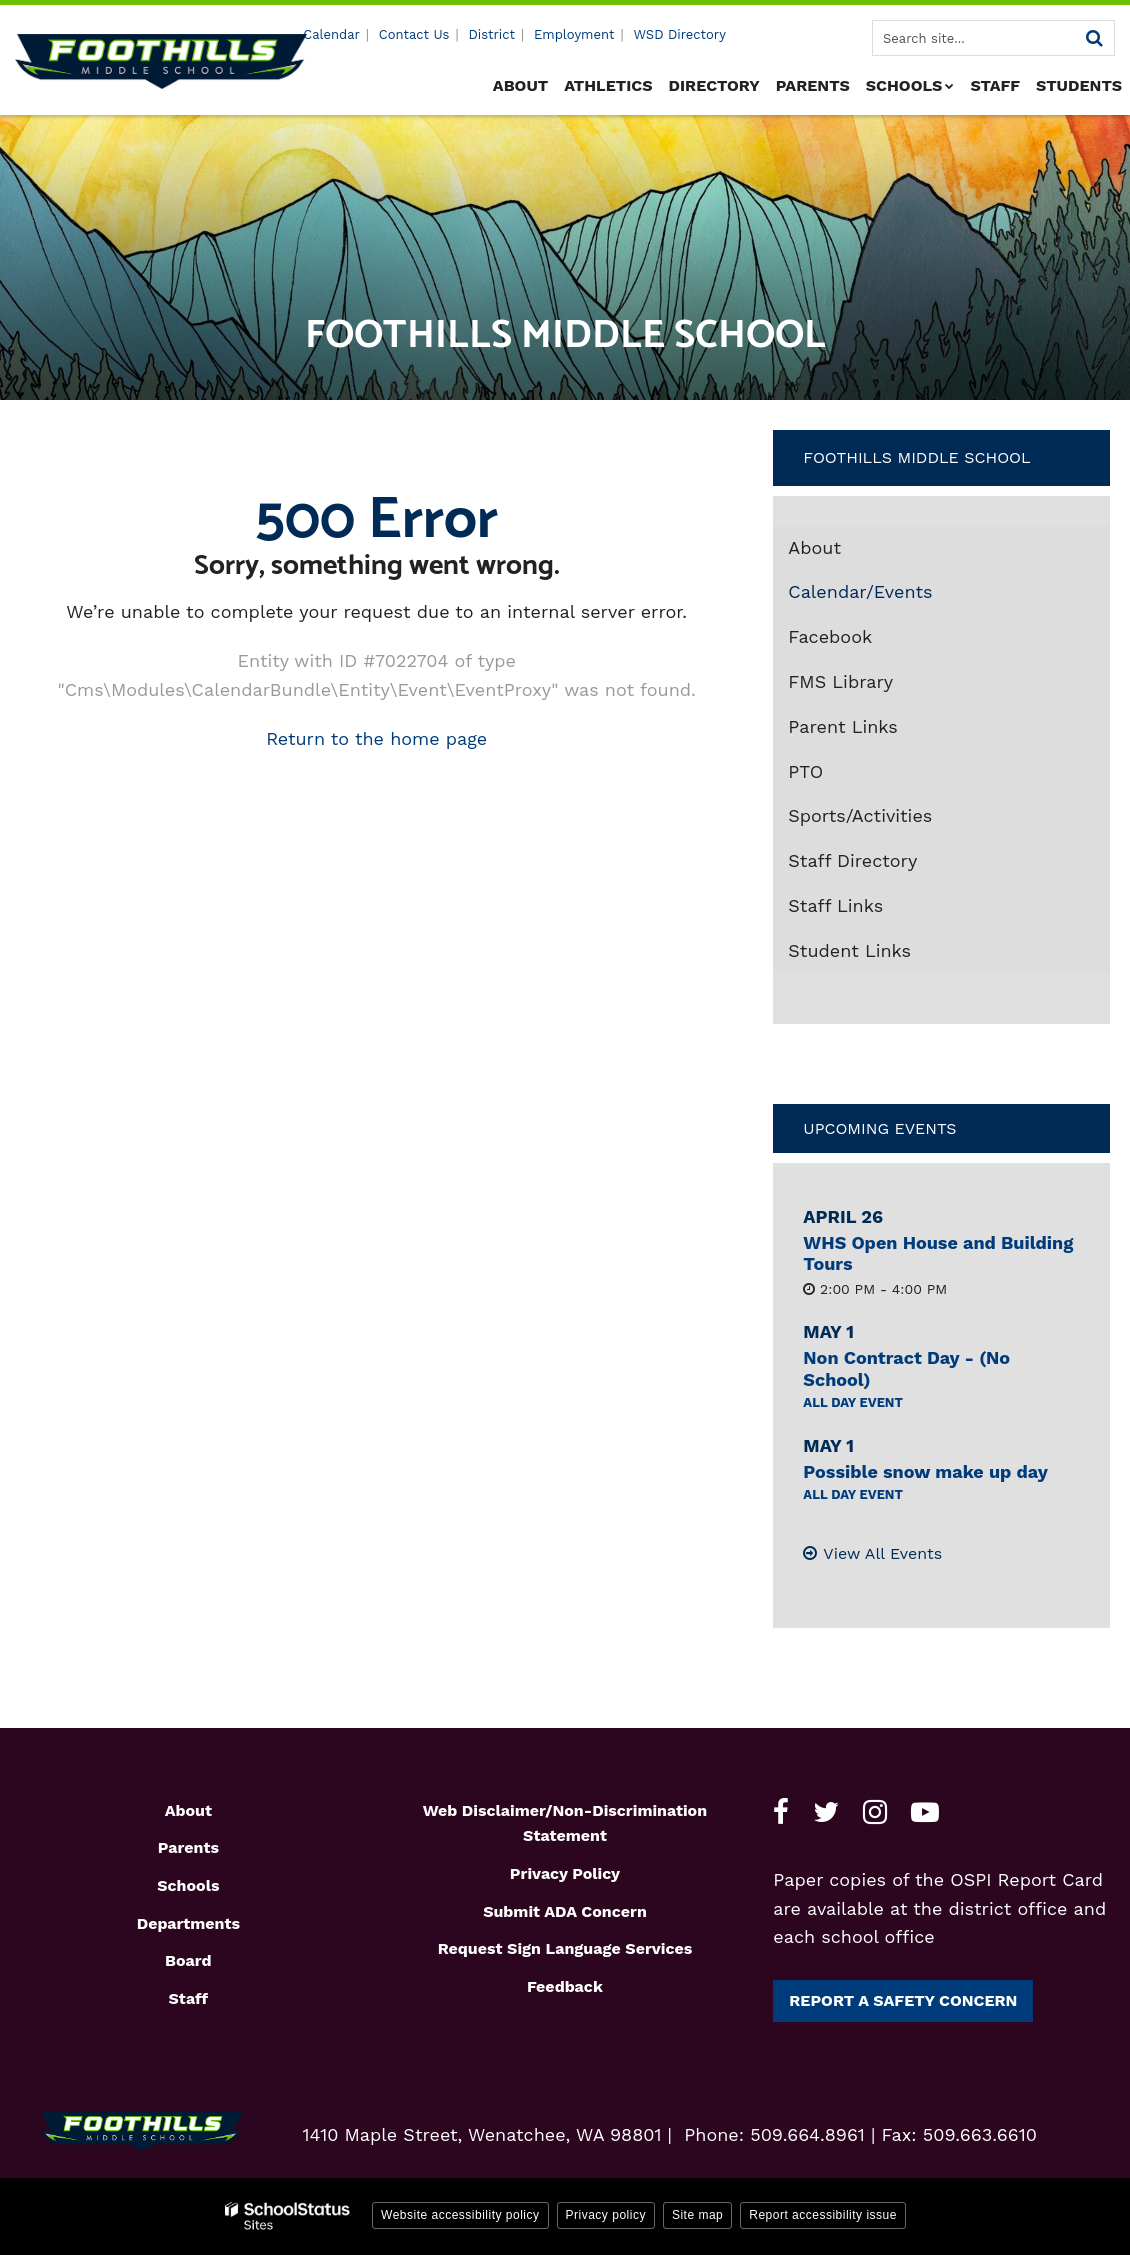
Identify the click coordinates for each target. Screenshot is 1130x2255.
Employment (574, 34)
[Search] (1094, 38)
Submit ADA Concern (565, 1911)
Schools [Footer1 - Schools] (188, 1885)
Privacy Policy (565, 1873)
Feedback (565, 1986)
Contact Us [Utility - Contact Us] (414, 34)
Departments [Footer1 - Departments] (188, 1923)
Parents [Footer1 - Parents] (188, 1847)
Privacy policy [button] (606, 2215)
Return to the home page (376, 738)
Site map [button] (697, 2215)
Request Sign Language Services (565, 1948)
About (814, 547)
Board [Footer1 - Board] (188, 1960)
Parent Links (843, 726)
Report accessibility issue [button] (823, 2215)
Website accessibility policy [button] (460, 2215)
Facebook (866, 641)
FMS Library (876, 686)
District (491, 34)
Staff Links (835, 905)
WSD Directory (679, 34)
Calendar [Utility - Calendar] (331, 34)
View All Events (882, 1553)
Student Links (849, 950)
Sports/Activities (860, 815)
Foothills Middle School (916, 457)
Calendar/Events (860, 591)
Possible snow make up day (925, 1471)
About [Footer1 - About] (188, 1810)
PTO (805, 771)
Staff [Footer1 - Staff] (188, 1998)
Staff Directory (852, 860)
